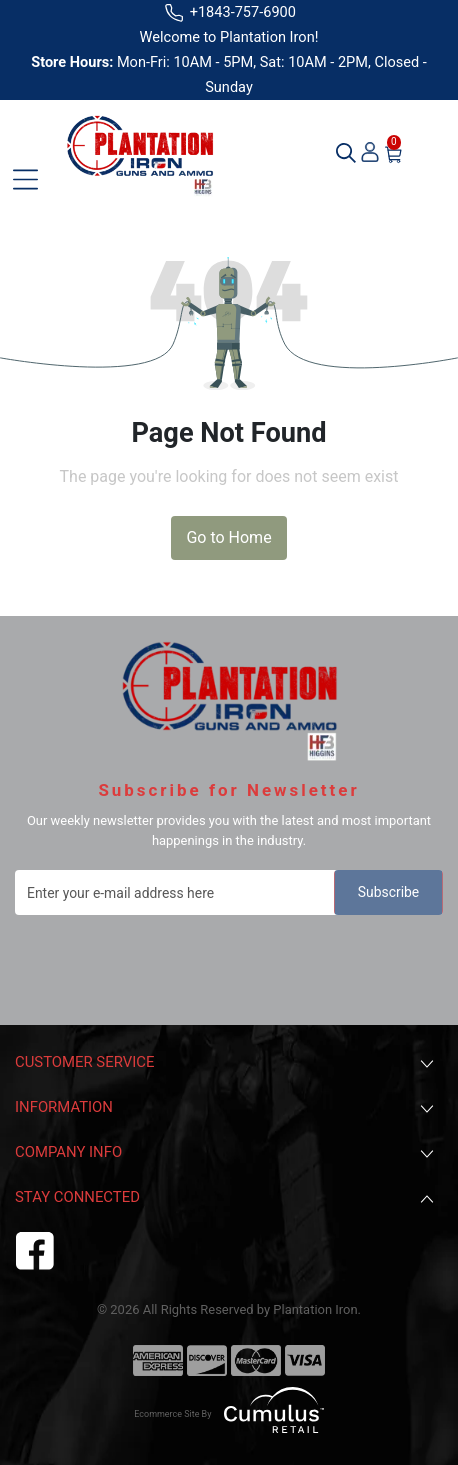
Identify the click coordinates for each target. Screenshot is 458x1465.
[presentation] (167, 964)
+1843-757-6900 (229, 12)
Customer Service (226, 1063)
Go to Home (228, 537)
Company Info (226, 1153)
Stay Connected (226, 1198)
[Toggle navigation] (25, 179)
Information (226, 1108)
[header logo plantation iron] (140, 152)
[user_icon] (370, 153)
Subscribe (388, 892)
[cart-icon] (393, 153)
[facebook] (35, 1248)
